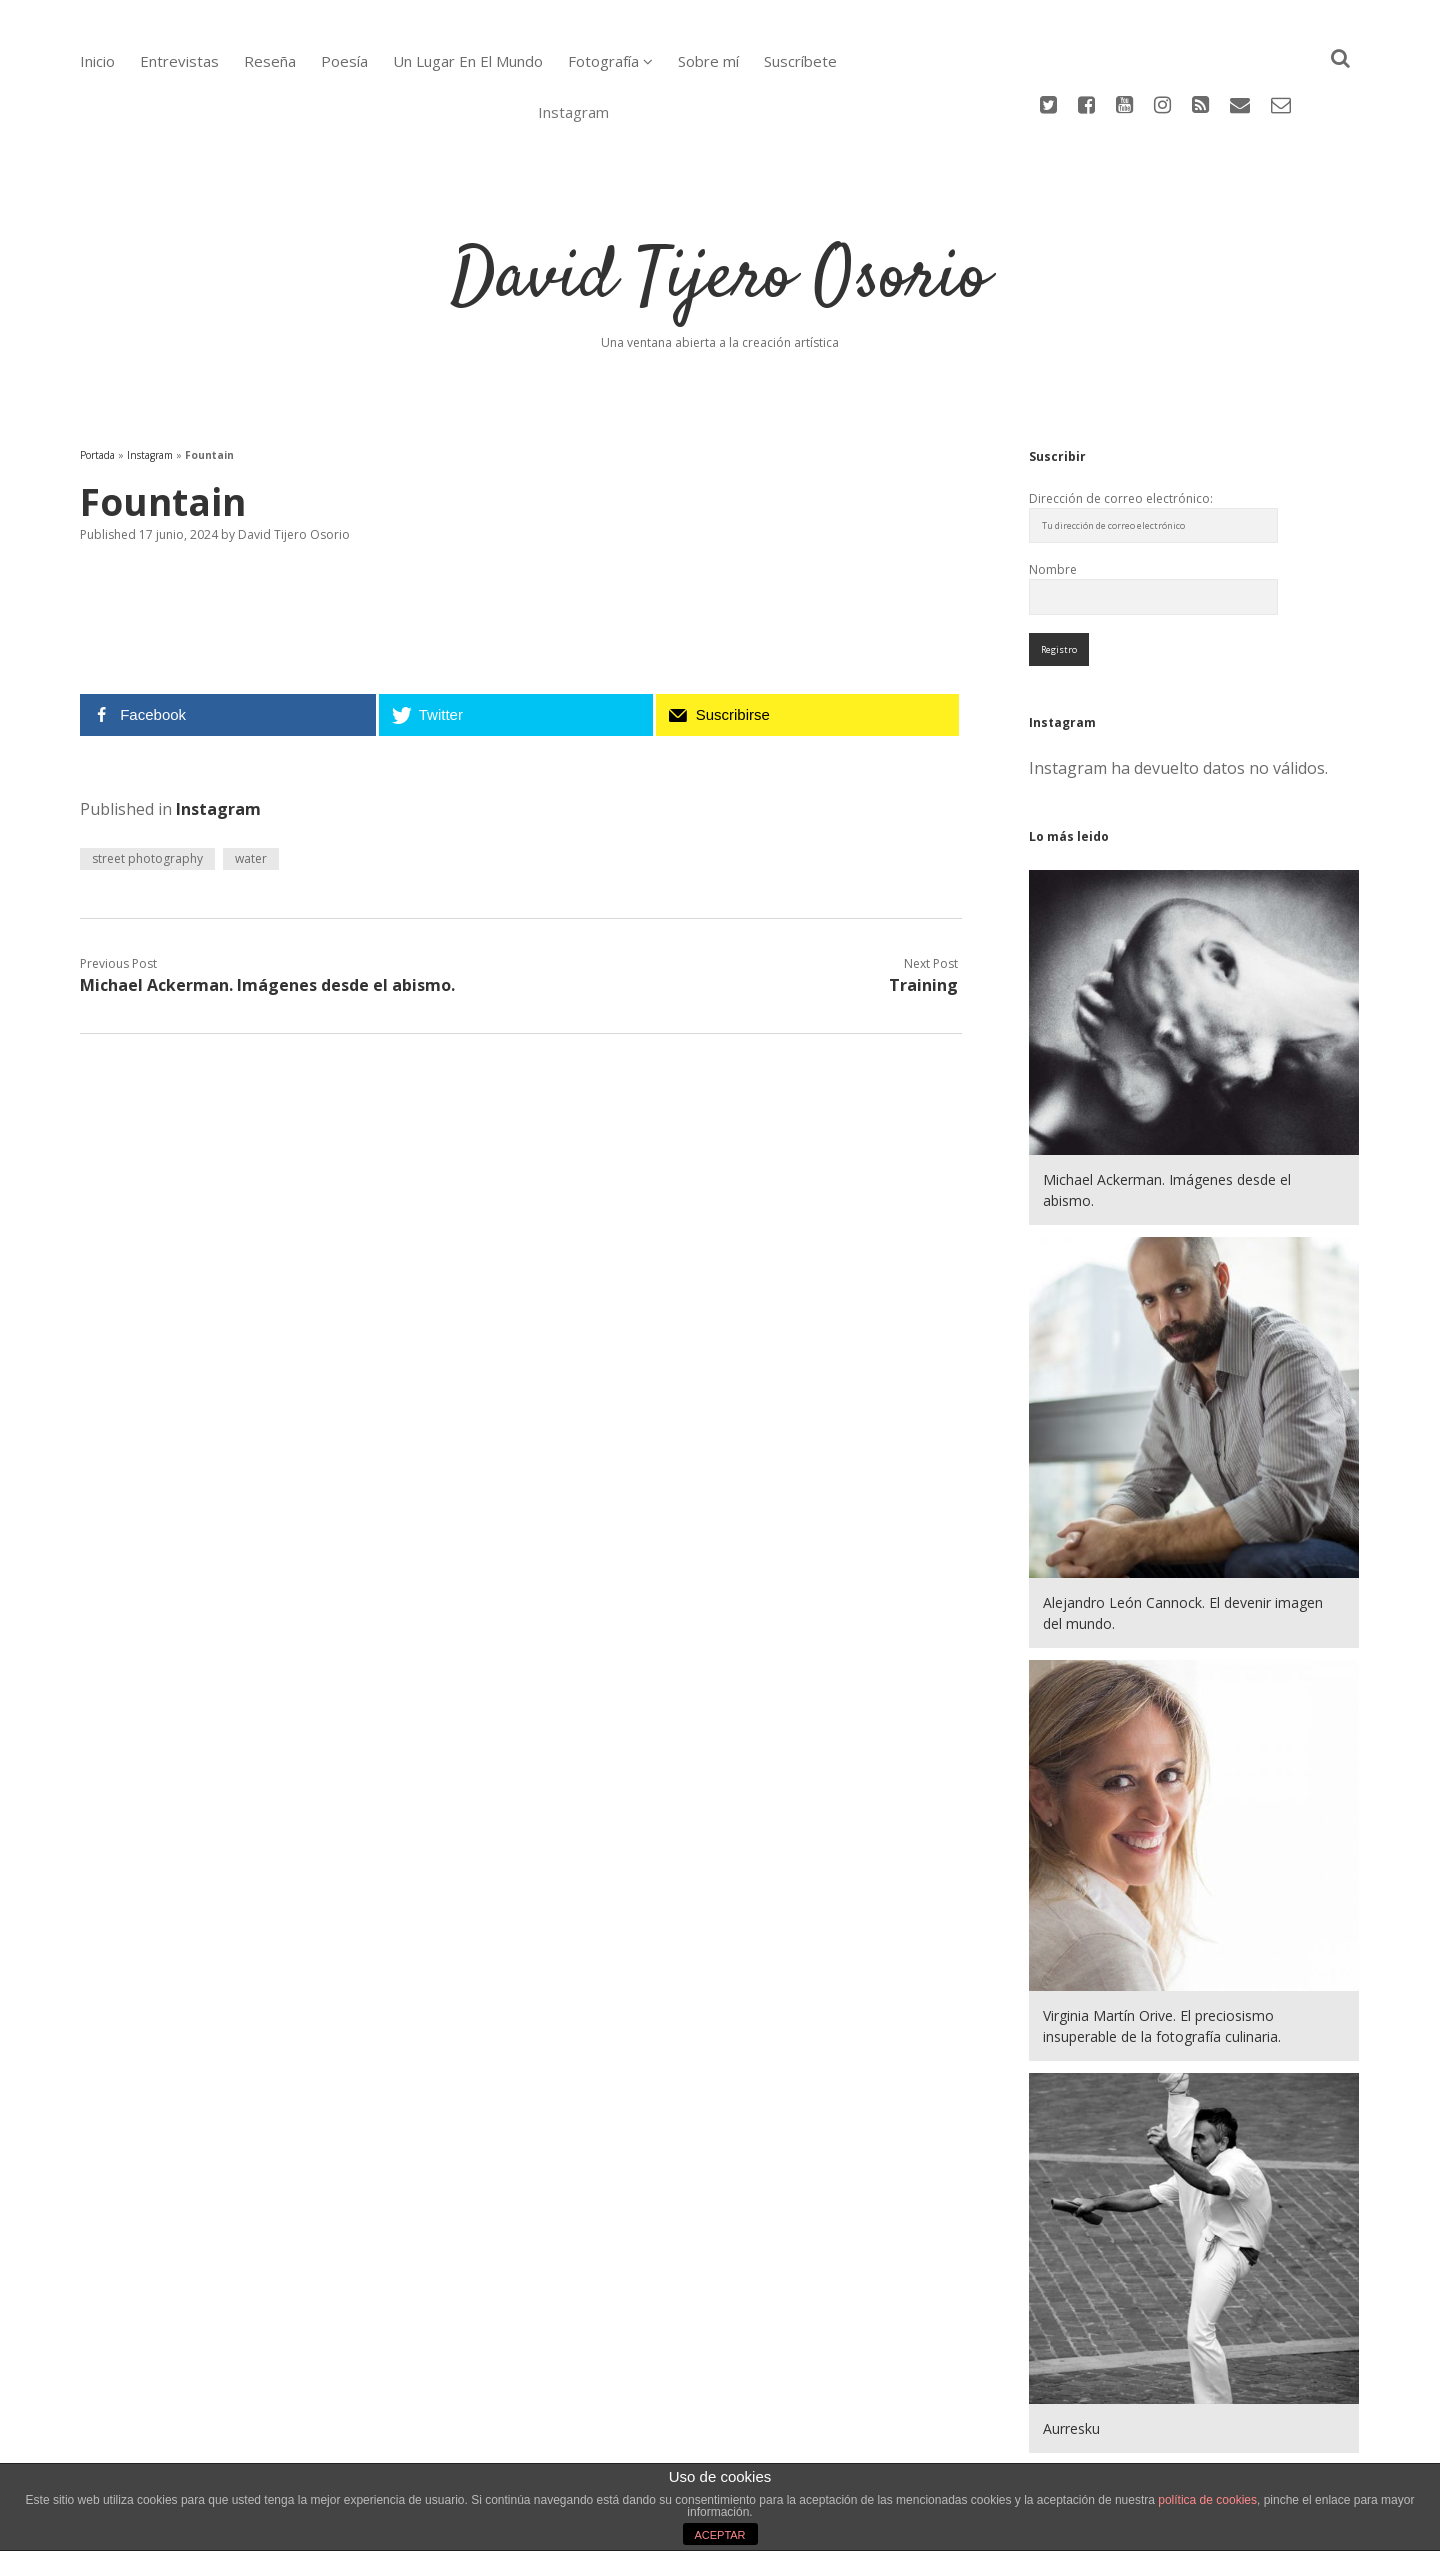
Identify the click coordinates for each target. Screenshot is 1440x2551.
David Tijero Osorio (720, 197)
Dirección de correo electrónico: (1121, 416)
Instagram (150, 373)
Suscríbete (800, 61)
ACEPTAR (719, 2535)
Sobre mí (708, 61)
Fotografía (603, 61)
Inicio (97, 61)
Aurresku (1071, 2346)
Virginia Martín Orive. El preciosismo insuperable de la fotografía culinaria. (1162, 1944)
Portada (97, 373)
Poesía (344, 61)
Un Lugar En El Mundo (468, 61)
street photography (147, 776)
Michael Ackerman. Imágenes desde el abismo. (267, 903)
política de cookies (1207, 2500)
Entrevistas (179, 61)
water (251, 776)
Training (923, 903)
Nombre (1053, 487)
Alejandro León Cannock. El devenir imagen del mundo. (1183, 1531)
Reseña (270, 61)
